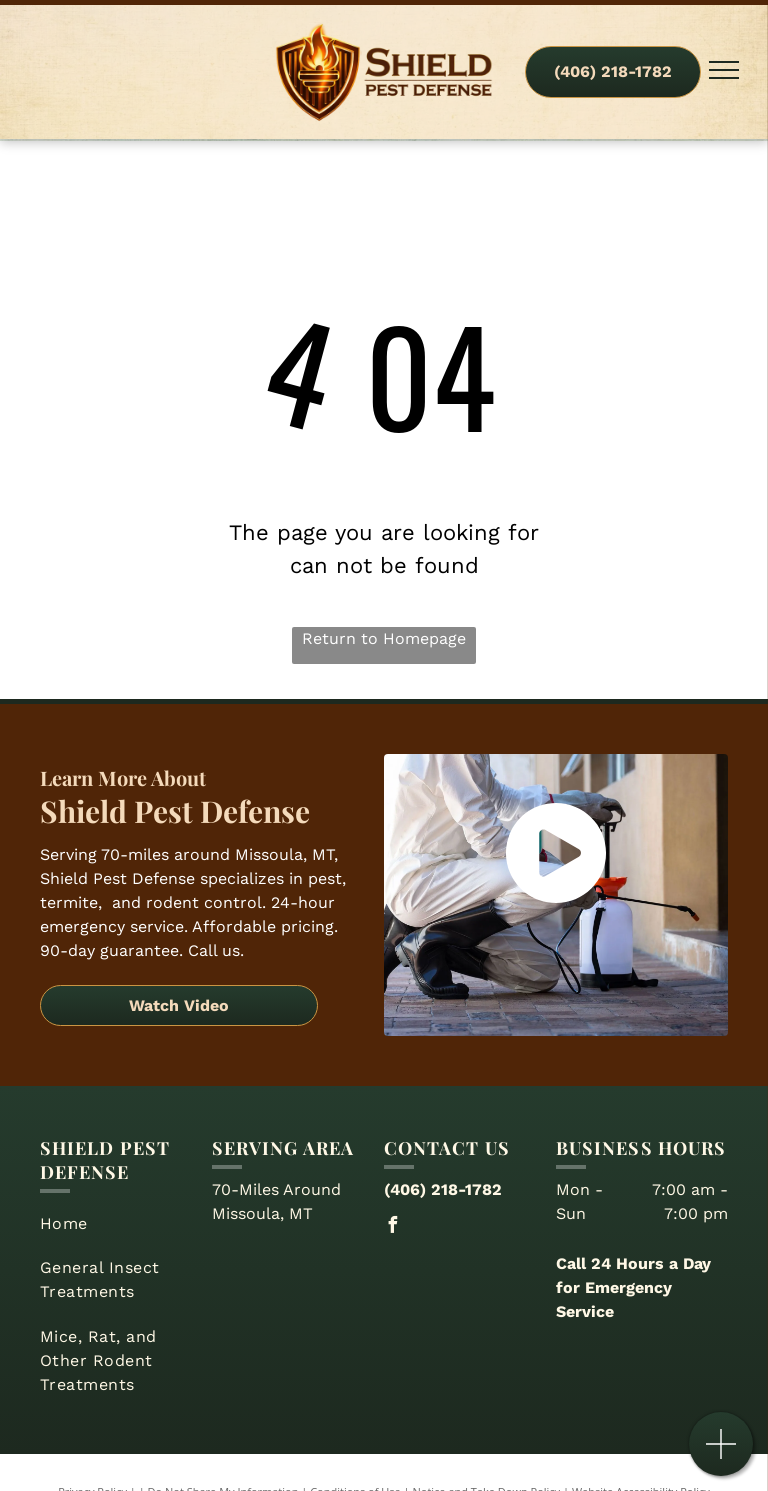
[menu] (724, 70)
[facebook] (392, 1227)
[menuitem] (118, 1224)
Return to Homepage (384, 638)
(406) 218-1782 (443, 1189)
